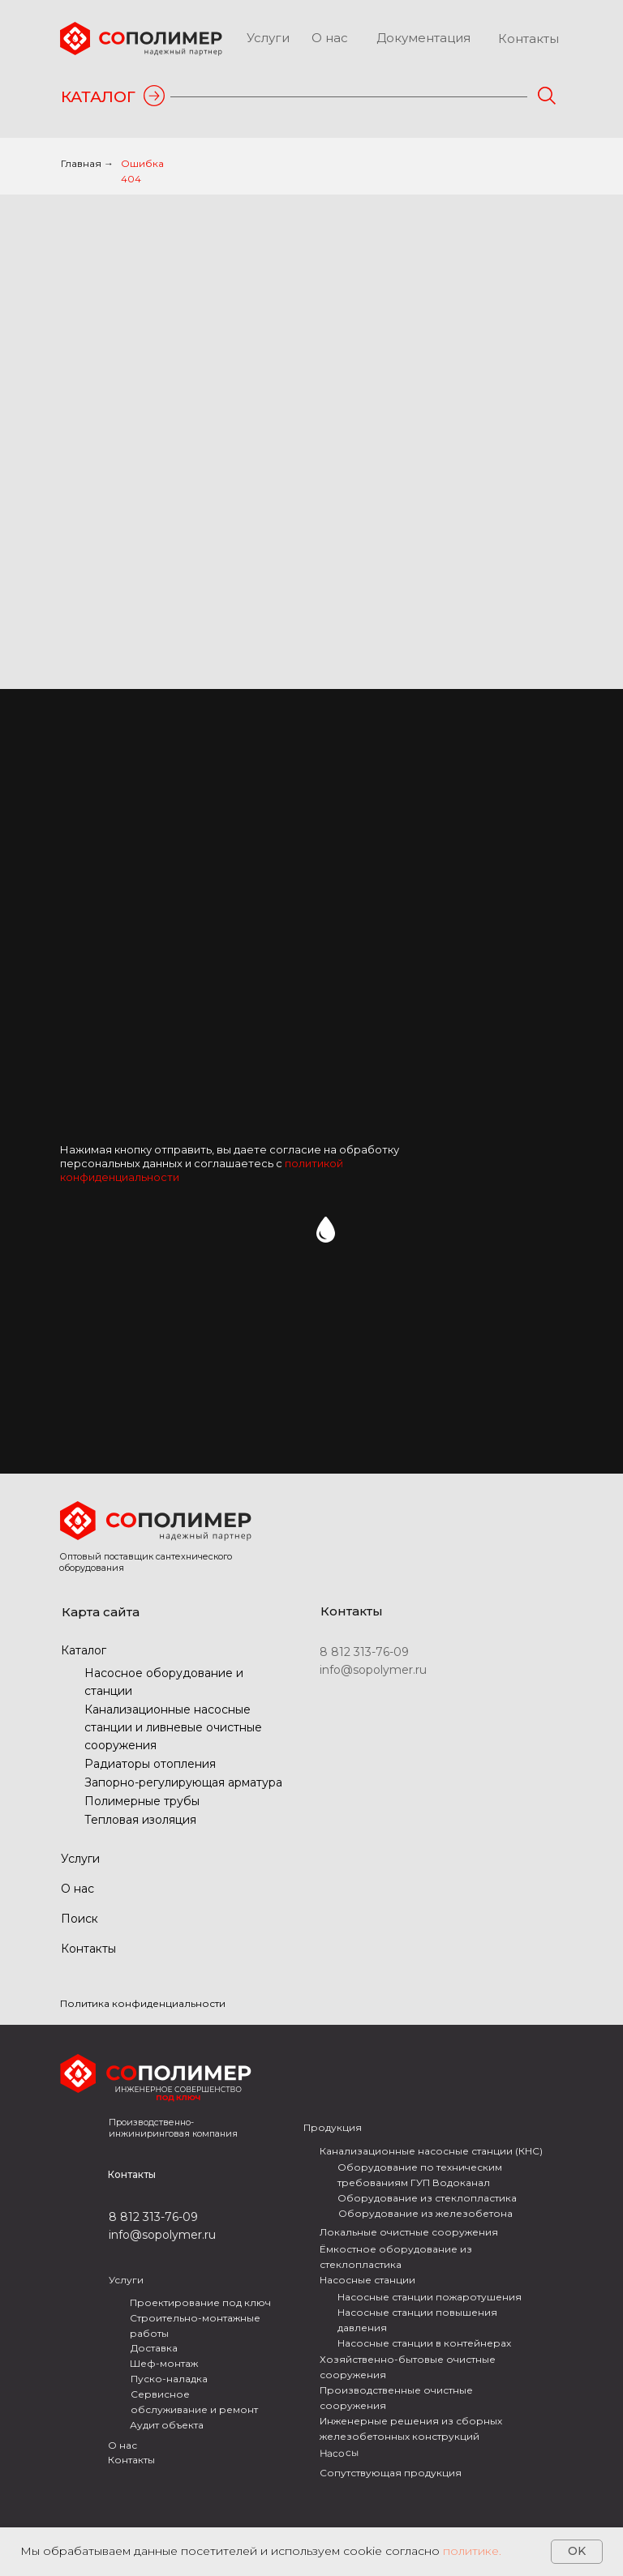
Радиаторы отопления (150, 1764)
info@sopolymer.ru (373, 1669)
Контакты (528, 38)
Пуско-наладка (169, 2379)
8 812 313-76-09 (364, 1652)
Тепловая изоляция (140, 1819)
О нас (330, 37)
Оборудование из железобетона (425, 2213)
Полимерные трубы (142, 1801)
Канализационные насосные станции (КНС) (431, 2151)
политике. (472, 2551)
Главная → (87, 163)
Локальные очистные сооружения (409, 2232)
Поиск (79, 1918)
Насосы (339, 2452)
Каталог (83, 1650)
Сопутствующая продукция (391, 2473)
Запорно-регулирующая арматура (183, 1782)
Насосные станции (367, 2280)
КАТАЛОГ (98, 97)
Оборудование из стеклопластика (427, 2198)
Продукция (332, 2127)
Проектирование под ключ (200, 2302)
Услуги (268, 37)
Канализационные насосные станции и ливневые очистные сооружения (173, 1727)
